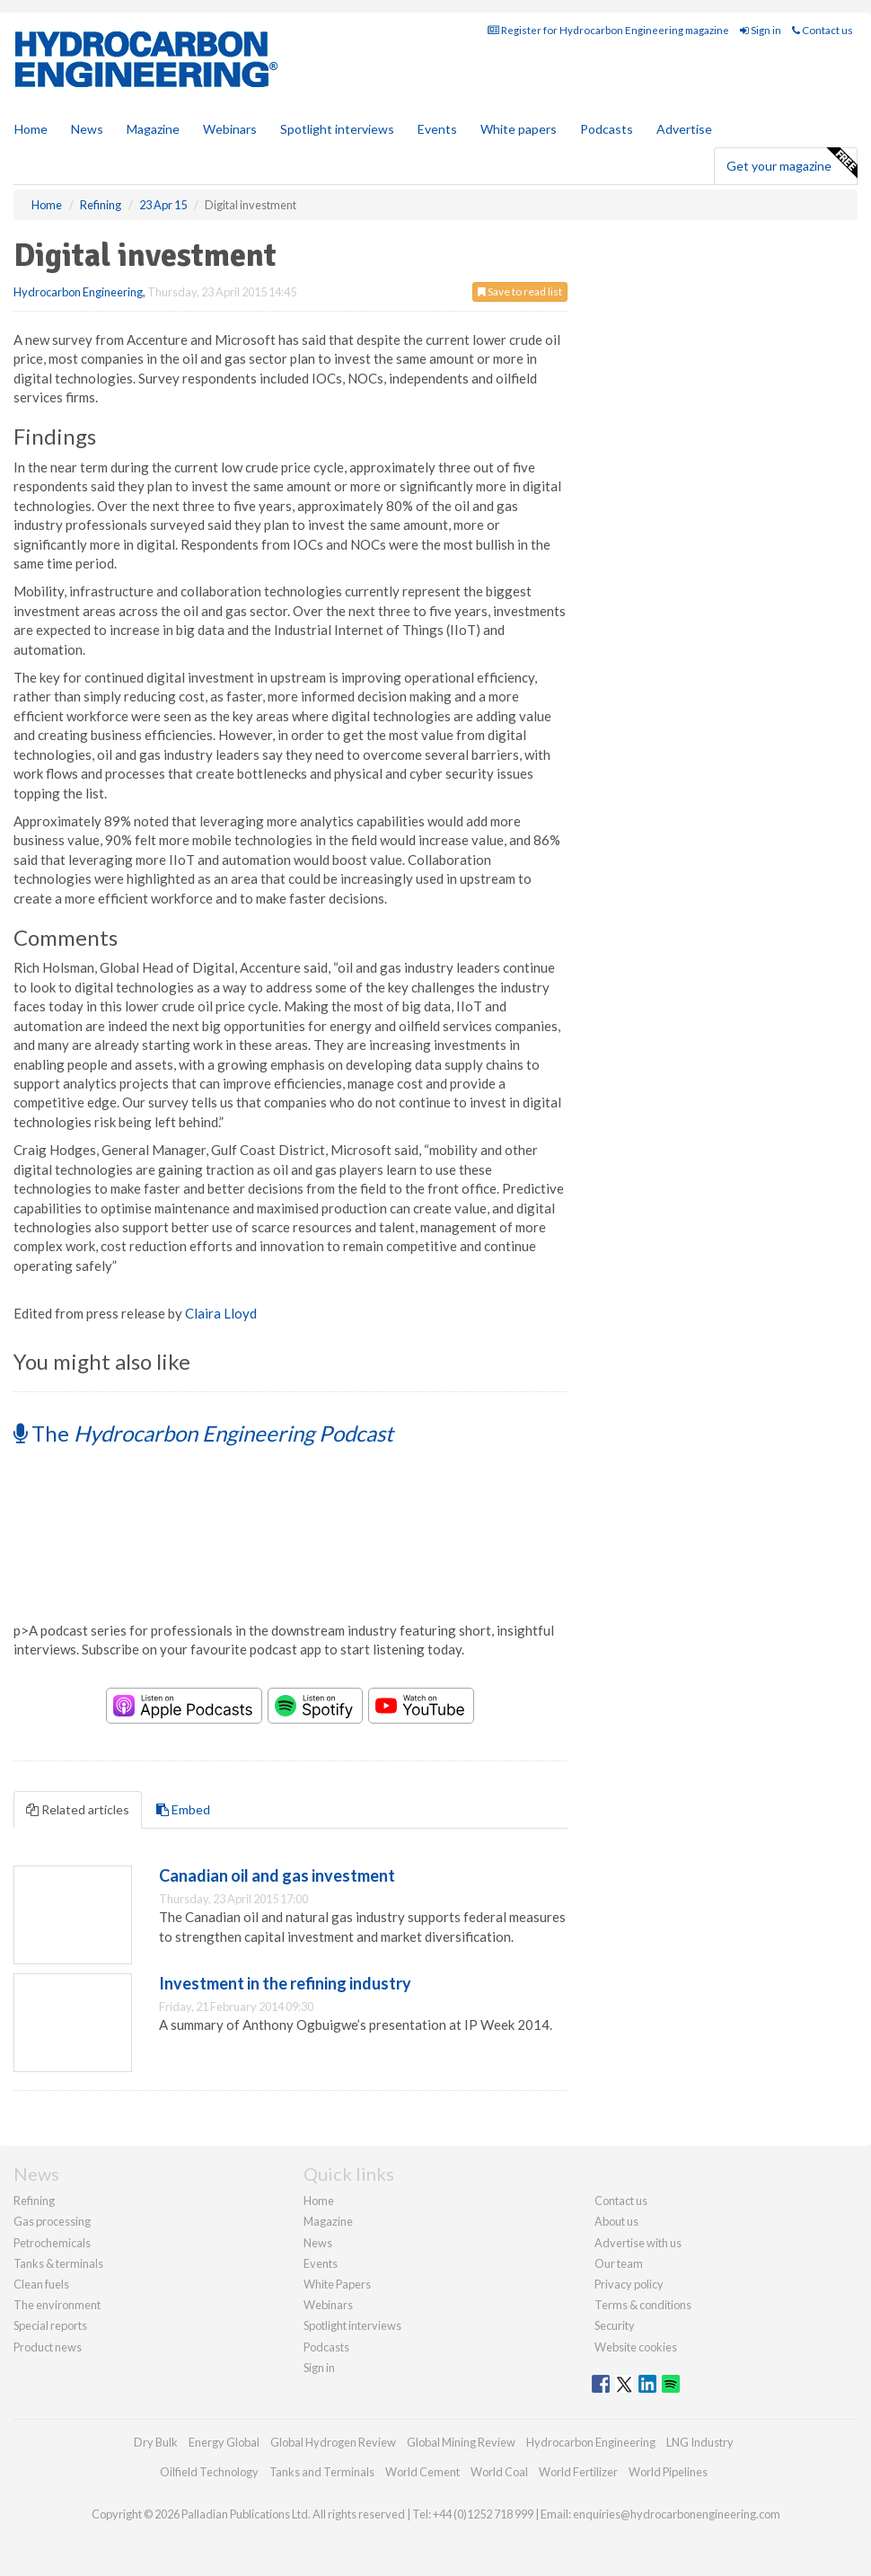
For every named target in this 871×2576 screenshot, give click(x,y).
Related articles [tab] (77, 1809)
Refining (34, 2200)
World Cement (422, 2472)
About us (616, 2221)
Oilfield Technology (209, 2472)
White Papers (337, 2284)
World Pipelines (668, 2472)
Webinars (230, 129)
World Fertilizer (578, 2472)
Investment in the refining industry (285, 1983)
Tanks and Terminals (321, 2472)
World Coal (499, 2472)
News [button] (87, 129)
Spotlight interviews (337, 129)
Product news (47, 2347)
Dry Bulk (156, 2442)
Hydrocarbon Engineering (78, 292)
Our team (618, 2263)
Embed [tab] (183, 1809)
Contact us (822, 30)
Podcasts (606, 129)
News (318, 2243)
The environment (57, 2305)
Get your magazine (791, 163)
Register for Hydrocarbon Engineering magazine (608, 30)
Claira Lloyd (221, 1313)
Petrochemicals (52, 2243)
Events (437, 129)
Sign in (760, 30)
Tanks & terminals (58, 2263)
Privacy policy (629, 2284)
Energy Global (224, 2442)
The (203, 1433)
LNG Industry (700, 2442)
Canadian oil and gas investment (277, 1875)
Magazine (153, 129)
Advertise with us (638, 2243)
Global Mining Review (461, 2442)
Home (31, 129)
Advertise (684, 129)
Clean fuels (41, 2284)
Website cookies (635, 2347)
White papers (518, 129)
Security (614, 2325)
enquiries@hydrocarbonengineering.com (676, 2514)
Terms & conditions (642, 2305)
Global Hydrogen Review (333, 2442)
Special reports (50, 2325)
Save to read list (520, 291)
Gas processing (52, 2221)
